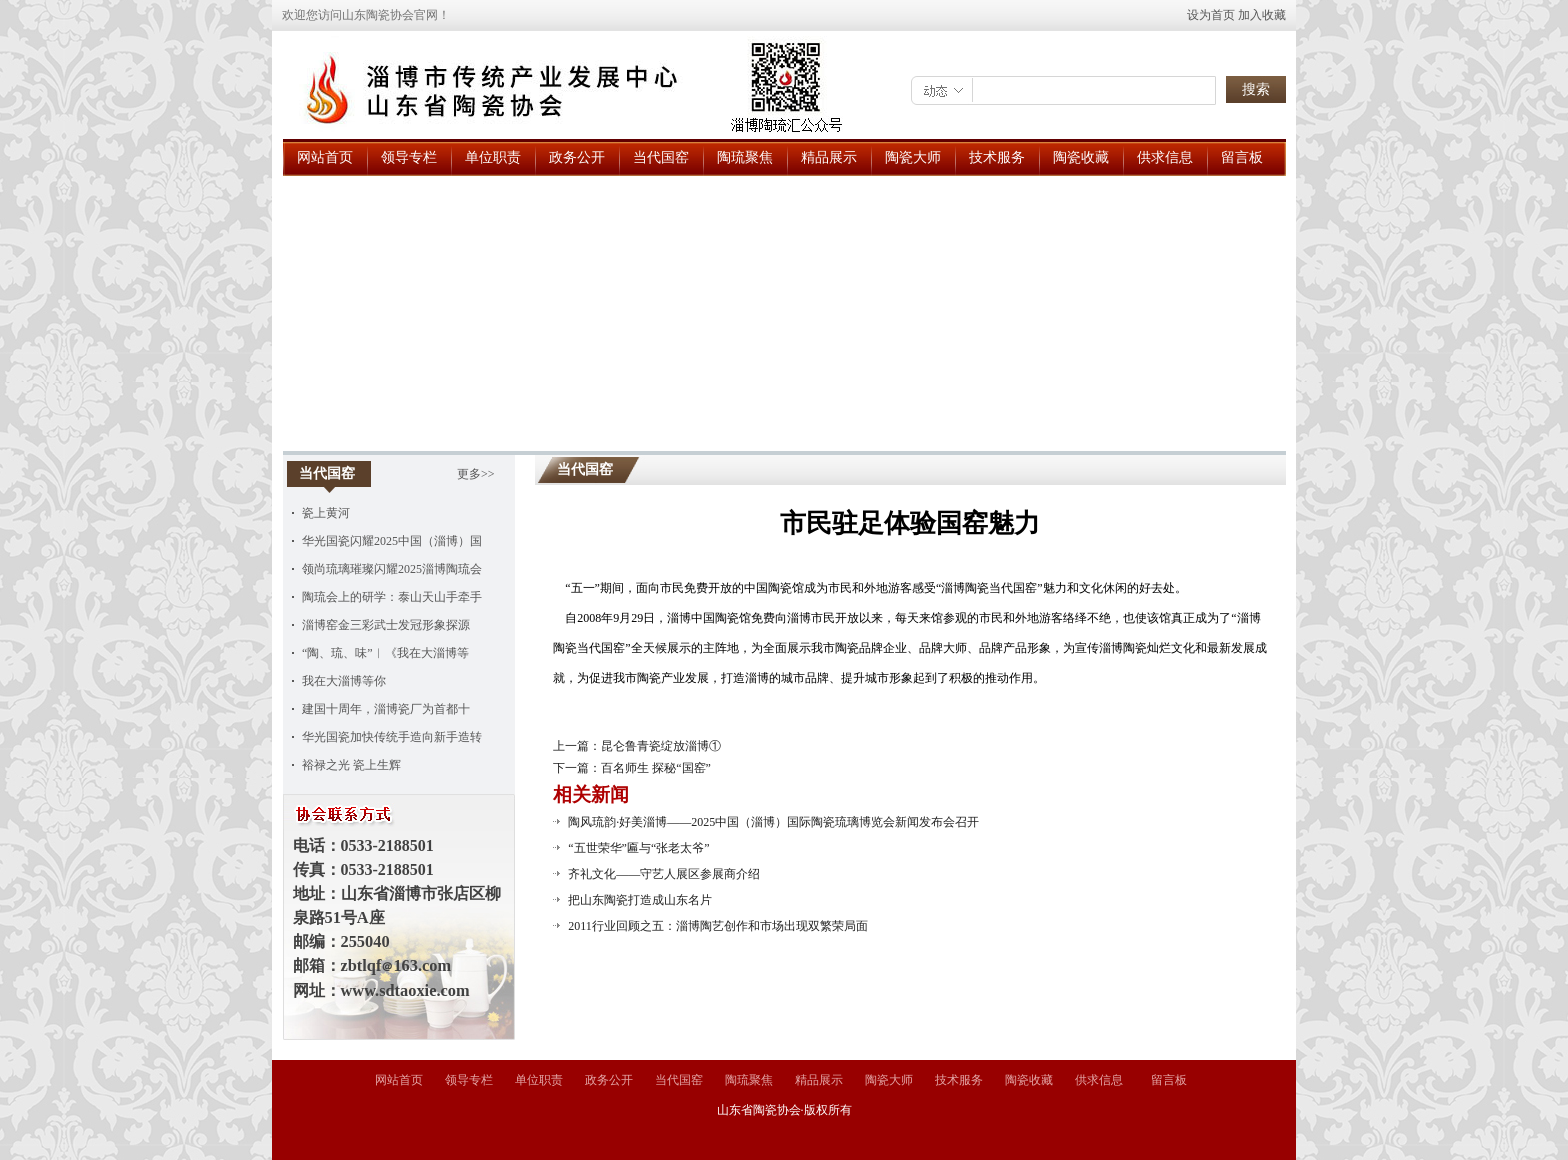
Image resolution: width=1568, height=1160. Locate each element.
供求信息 (1165, 157)
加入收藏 (1262, 15)
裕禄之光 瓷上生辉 (351, 765)
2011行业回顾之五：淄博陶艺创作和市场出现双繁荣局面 (718, 926)
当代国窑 (661, 157)
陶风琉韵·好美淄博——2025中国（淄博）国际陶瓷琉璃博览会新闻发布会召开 (773, 822)
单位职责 (493, 157)
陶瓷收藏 (1081, 157)
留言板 (1242, 157)
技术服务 (997, 157)
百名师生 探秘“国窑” (656, 768)
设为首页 (1211, 15)
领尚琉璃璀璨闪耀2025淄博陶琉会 (392, 569)
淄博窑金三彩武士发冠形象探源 (386, 625)
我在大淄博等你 (344, 681)
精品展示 (829, 157)
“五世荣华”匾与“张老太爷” (638, 848)
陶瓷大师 (913, 157)
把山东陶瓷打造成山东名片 (640, 900)
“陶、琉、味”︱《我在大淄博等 (385, 653)
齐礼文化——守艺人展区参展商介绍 (664, 874)
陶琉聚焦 (745, 157)
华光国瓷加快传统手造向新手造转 (392, 737)
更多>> (476, 474)
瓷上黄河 (326, 513)
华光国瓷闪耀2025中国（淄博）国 (392, 541)
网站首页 (325, 157)
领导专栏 (409, 157)
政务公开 (577, 157)
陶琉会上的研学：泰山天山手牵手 (392, 597)
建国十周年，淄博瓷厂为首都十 (386, 709)
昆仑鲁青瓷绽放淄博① (661, 746)
